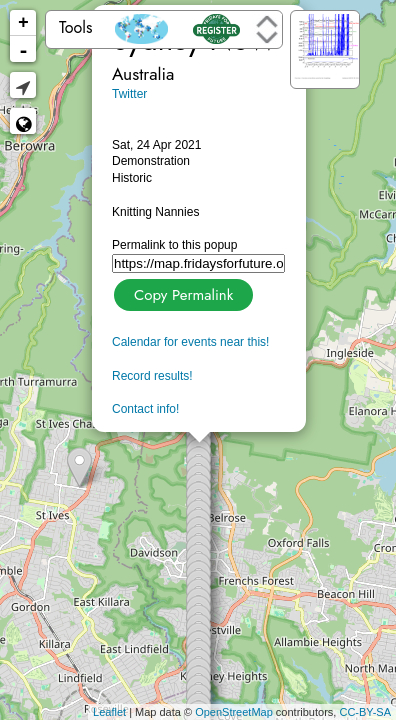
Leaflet (109, 712)
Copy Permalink (181, 292)
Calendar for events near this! (190, 342)
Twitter (129, 94)
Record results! (152, 376)
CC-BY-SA (365, 712)
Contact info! (145, 409)
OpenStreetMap (234, 712)
